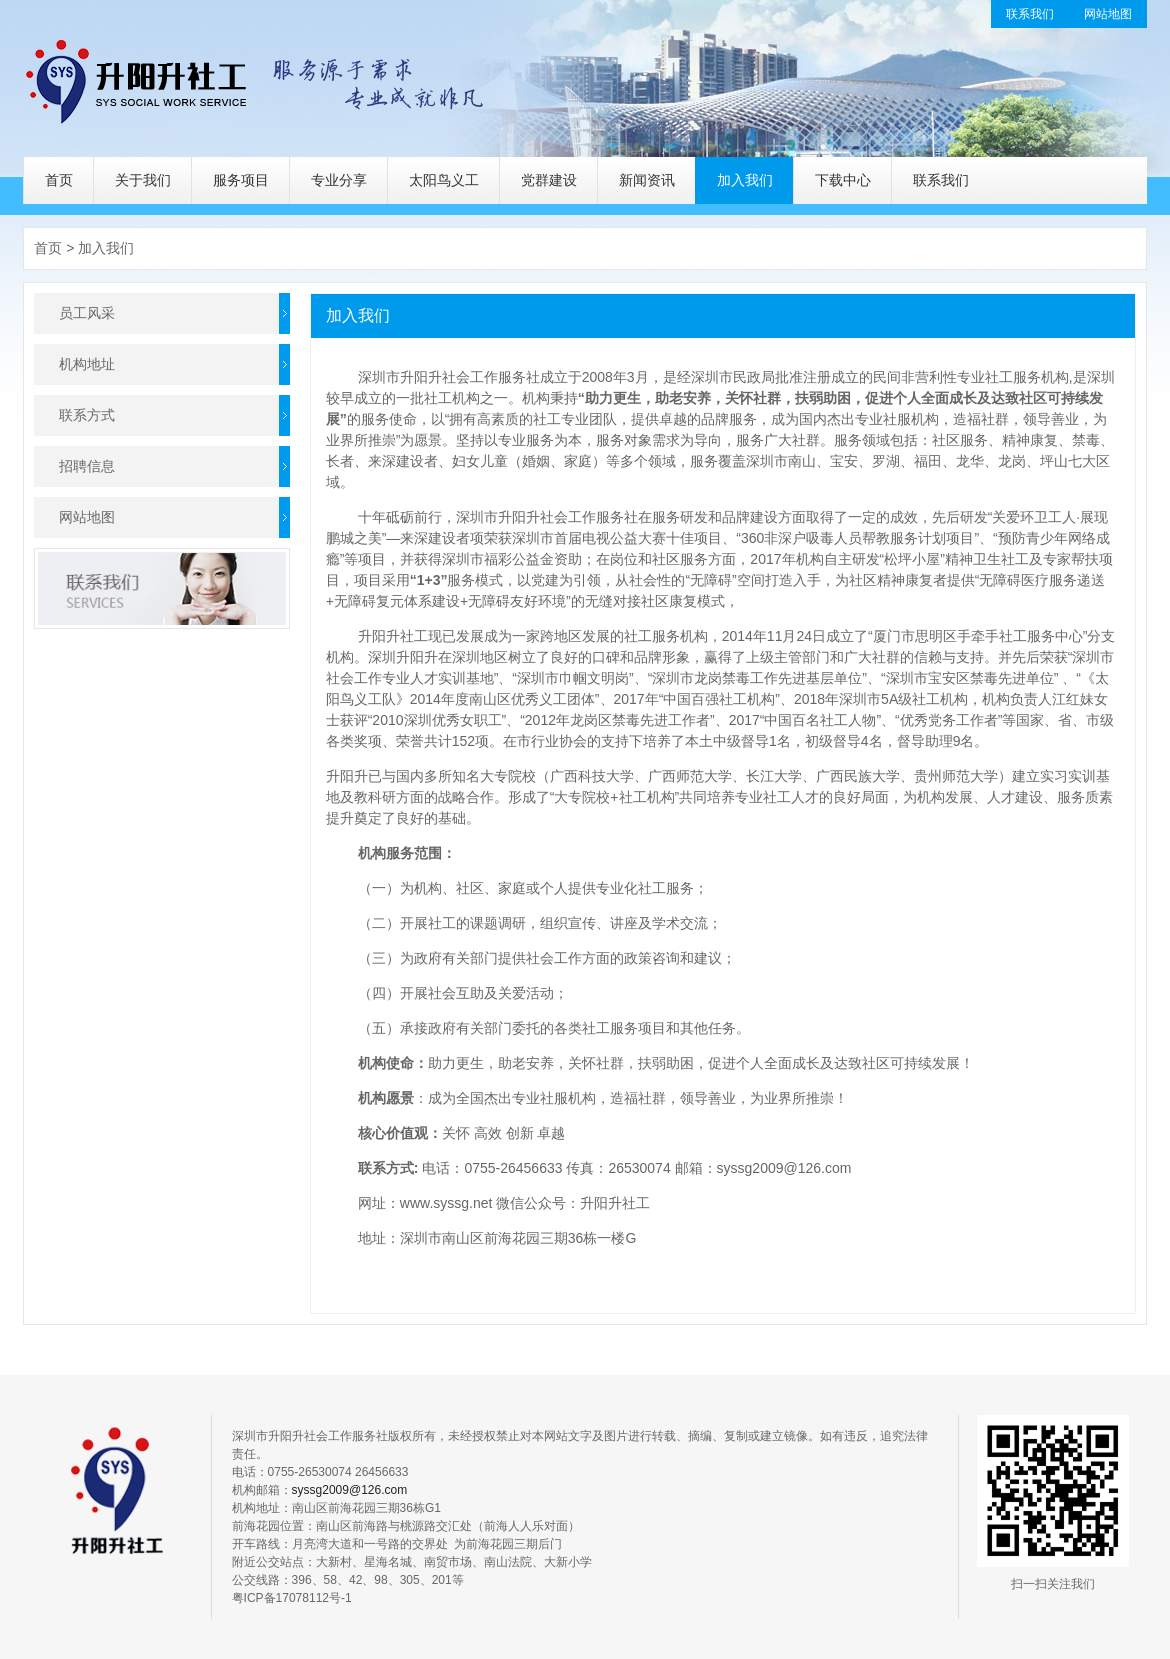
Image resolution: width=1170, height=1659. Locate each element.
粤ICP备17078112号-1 (292, 1598)
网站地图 (1108, 14)
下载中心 (843, 180)
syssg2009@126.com (784, 1168)
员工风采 (87, 313)
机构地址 (87, 364)
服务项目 (241, 180)
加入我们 (745, 180)
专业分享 (339, 180)
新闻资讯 (647, 180)
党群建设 (549, 180)
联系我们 (1030, 14)
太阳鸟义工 (444, 180)
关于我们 (143, 180)
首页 (59, 180)
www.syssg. (436, 1203)
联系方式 (87, 415)
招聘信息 (87, 466)
